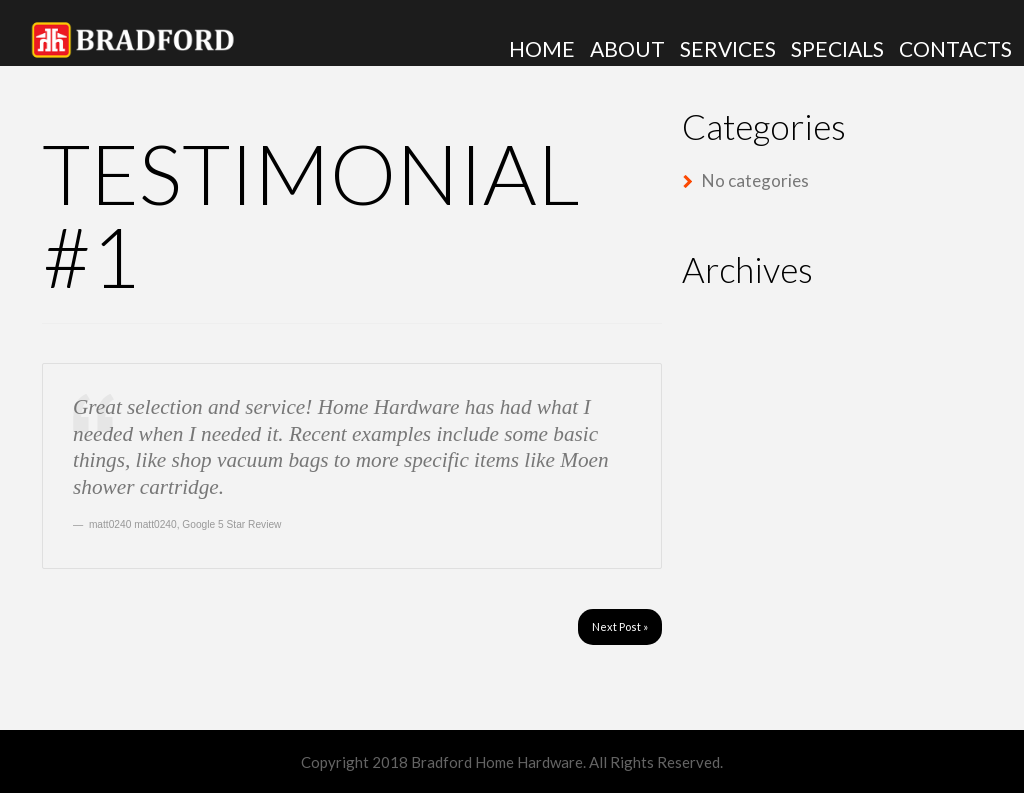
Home (542, 48)
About (627, 48)
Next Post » (620, 626)
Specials (837, 48)
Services (728, 48)
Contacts (955, 48)
